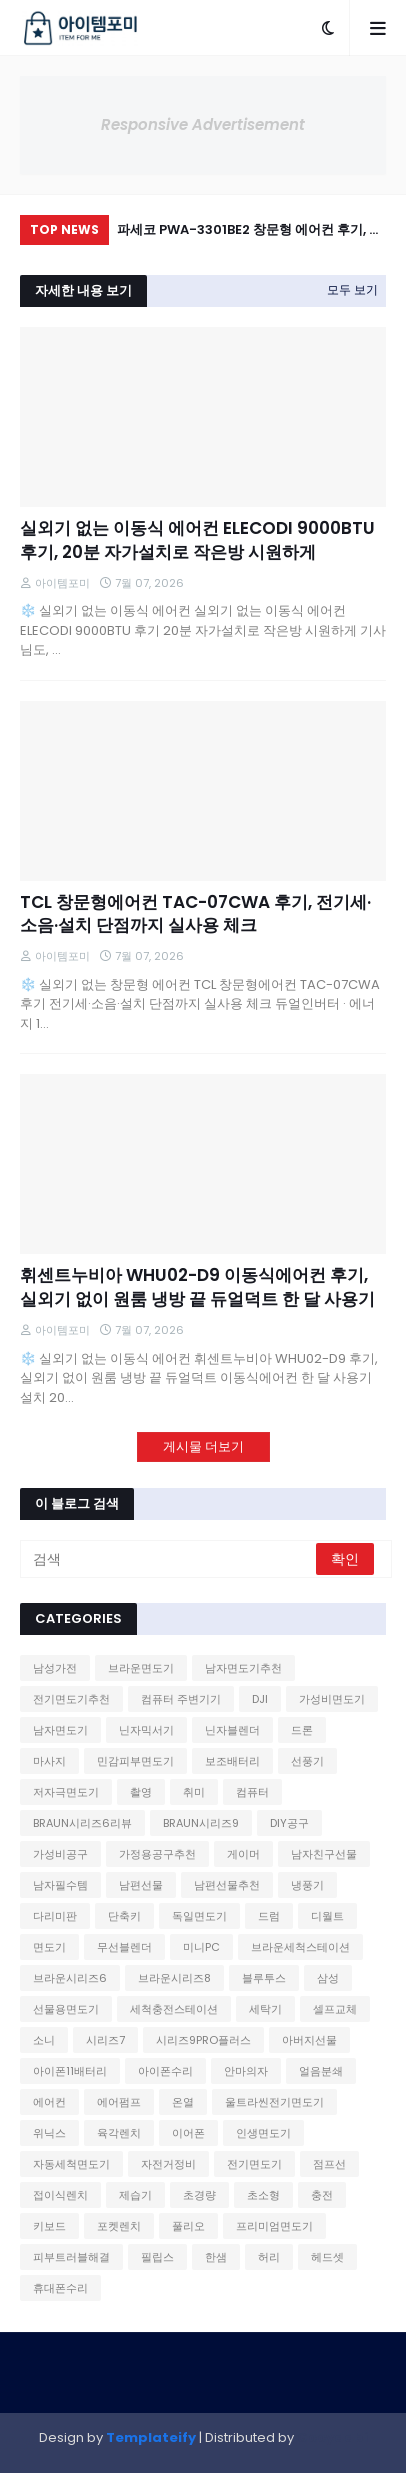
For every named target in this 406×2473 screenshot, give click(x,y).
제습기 (135, 2195)
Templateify (151, 2437)
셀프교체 (335, 2009)
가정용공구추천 (157, 1854)
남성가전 (55, 1668)
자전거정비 (168, 2164)
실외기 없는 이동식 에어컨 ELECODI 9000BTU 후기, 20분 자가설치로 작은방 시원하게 (197, 540)
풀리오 (188, 2226)
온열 (183, 2102)
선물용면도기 (66, 2009)
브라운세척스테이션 (300, 1947)
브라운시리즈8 (174, 1978)
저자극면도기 (66, 1792)
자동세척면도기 (71, 2164)
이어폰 (188, 2133)
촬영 (141, 1792)
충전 (322, 2195)
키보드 (49, 2226)
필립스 (157, 2257)
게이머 (243, 1854)
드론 (302, 1730)
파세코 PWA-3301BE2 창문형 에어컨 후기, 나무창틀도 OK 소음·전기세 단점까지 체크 (249, 232)
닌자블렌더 (232, 1730)
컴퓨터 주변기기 (181, 1699)
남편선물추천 (227, 1885)
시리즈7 (105, 2040)
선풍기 (307, 1761)
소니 (44, 2040)
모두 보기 (352, 289)
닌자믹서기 (146, 1730)
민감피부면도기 (135, 1761)
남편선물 (141, 1885)
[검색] (169, 1559)
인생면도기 (263, 2133)
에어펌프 (119, 2102)
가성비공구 (60, 1854)
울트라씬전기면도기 (274, 2102)
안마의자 (246, 2071)
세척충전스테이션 (174, 2009)
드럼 (269, 1916)
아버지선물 (309, 2040)
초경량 (199, 2195)
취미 (194, 1792)
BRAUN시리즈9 (201, 1823)
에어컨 (49, 2102)
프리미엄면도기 (274, 2226)
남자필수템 (60, 1885)
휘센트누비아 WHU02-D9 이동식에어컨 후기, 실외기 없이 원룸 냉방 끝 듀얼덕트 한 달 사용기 (197, 1287)
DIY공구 (289, 1823)
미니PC (201, 1947)
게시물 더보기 (203, 1446)
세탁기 (265, 2009)
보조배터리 (232, 1761)
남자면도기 (60, 1730)
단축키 (124, 1916)
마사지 (49, 1761)
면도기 (49, 1947)
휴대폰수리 (60, 2288)
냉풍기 (307, 1885)
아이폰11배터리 (70, 2071)
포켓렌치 (119, 2226)
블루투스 (264, 1978)
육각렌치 (119, 2133)
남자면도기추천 (243, 1668)
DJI (260, 1699)
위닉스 (49, 2133)
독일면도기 (199, 1916)
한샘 (216, 2257)
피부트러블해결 (71, 2257)
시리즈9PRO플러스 (203, 2040)
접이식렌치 (60, 2195)
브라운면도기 (141, 1668)
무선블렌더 (124, 1947)
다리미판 (55, 1916)
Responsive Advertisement (203, 124)
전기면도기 (254, 2164)
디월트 (327, 1916)
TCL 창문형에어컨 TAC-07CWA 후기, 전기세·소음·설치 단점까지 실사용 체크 (195, 914)
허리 (269, 2257)
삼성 (328, 1978)
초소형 (263, 2195)
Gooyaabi (332, 2437)
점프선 (329, 2164)
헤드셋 (327, 2257)
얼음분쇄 (321, 2071)
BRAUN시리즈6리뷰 (82, 1823)
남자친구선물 (324, 1854)
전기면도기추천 (71, 1699)
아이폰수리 (165, 2071)
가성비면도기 (332, 1699)
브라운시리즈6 (70, 1978)
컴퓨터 (252, 1792)
